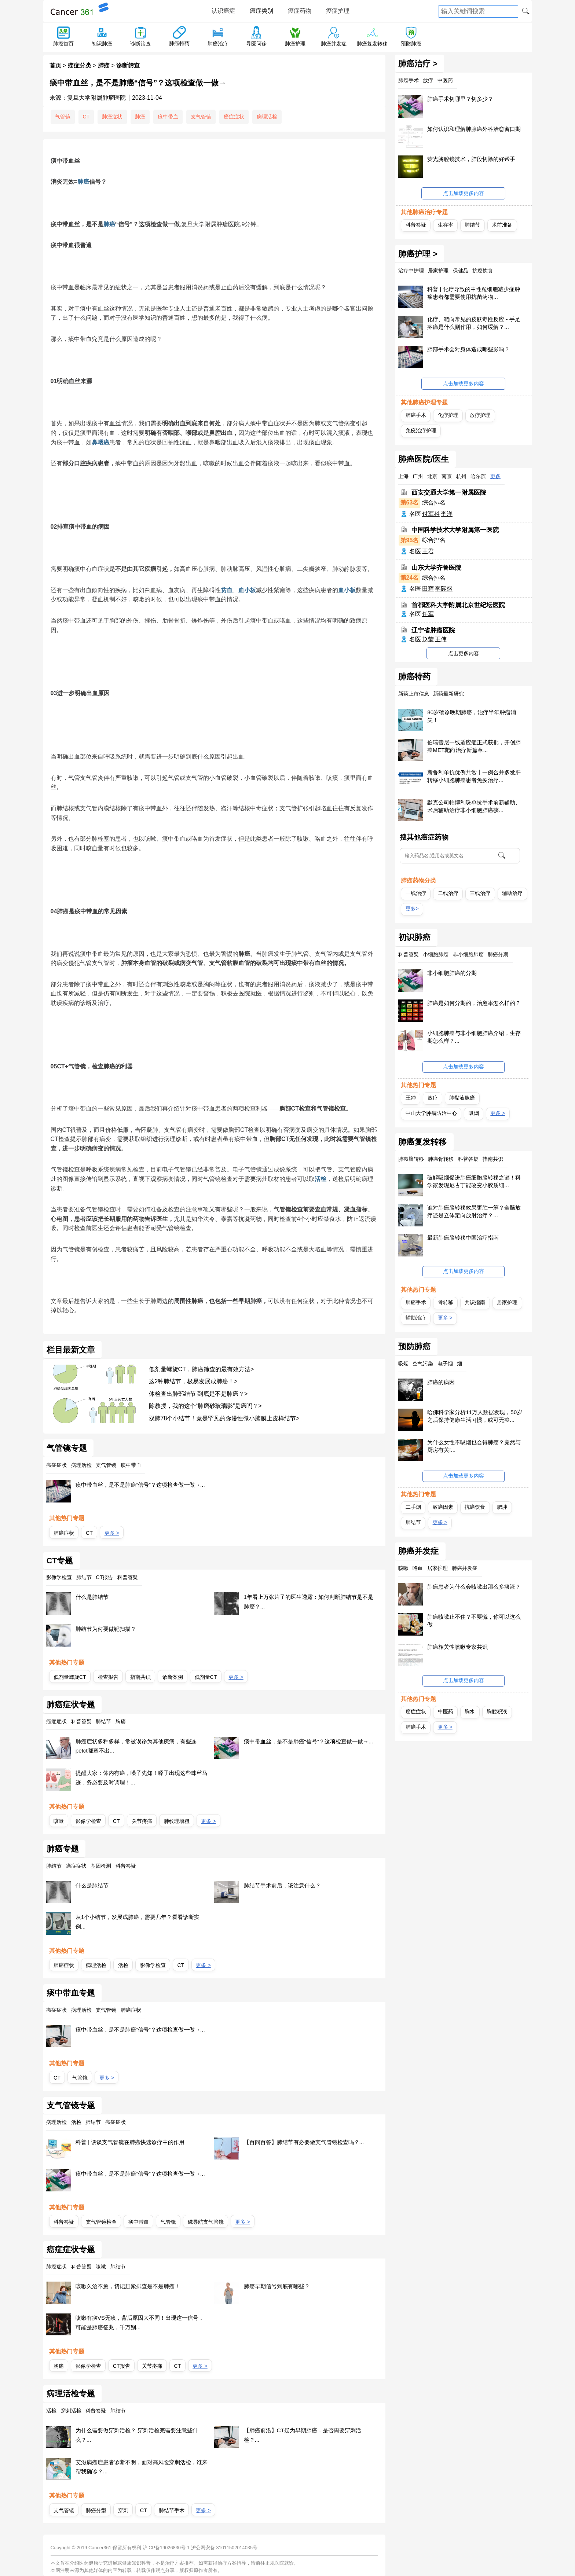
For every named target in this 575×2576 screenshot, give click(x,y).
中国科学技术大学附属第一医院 (455, 529)
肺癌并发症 (334, 44)
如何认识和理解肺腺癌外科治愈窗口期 (474, 129)
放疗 (433, 1098)
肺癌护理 (295, 44)
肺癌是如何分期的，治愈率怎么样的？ (474, 1003)
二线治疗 (448, 893)
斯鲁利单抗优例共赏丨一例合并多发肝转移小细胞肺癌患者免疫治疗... (474, 776)
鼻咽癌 (100, 442)
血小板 (247, 590)
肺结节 (472, 225)
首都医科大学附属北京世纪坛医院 (458, 605)
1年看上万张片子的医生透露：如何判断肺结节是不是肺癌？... (308, 1602)
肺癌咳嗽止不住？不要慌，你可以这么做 (474, 1621)
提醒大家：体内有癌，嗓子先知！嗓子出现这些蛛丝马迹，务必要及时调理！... (142, 1778)
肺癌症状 (112, 117)
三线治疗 (480, 893)
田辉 (428, 589)
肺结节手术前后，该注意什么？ (282, 1885)
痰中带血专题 (71, 1993)
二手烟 (413, 1507)
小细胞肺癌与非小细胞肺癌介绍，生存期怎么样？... (474, 1037)
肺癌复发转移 (372, 44)
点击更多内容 (463, 653)
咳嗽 (59, 1821)
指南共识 (140, 1677)
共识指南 (475, 1302)
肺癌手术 (416, 415)
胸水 (470, 1711)
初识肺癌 (102, 44)
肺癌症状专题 (71, 1704)
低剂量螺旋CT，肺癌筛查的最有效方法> (201, 1369)
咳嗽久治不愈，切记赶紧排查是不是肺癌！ (128, 2286)
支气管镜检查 (101, 2222)
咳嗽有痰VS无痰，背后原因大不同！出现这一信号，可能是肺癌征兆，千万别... (140, 2322)
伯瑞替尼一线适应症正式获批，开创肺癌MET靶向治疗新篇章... (474, 746)
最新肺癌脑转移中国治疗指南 (463, 1237)
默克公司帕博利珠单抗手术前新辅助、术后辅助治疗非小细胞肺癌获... (474, 806)
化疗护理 (448, 415)
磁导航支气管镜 (206, 2222)
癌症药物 (299, 11)
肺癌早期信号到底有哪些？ (277, 2286)
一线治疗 (416, 893)
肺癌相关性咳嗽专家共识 (457, 1647)
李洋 (447, 514)
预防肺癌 (411, 44)
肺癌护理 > (417, 254)
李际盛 (444, 589)
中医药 (445, 1711)
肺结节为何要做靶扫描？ (106, 1629)
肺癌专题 (63, 1849)
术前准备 (502, 225)
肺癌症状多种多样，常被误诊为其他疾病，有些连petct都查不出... (136, 1746)
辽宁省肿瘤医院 (433, 630)
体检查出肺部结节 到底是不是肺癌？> (198, 1394)
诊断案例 (172, 1677)
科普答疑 (64, 2222)
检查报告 (108, 1677)
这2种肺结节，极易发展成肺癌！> (193, 1381)
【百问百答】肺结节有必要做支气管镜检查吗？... (304, 2142)
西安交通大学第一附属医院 (448, 492)
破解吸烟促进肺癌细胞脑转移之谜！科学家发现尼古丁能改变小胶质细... (474, 1181)
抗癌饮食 (475, 1507)
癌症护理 (337, 11)
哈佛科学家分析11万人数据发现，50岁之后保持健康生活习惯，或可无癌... (474, 1416)
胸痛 (59, 2366)
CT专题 (60, 1560)
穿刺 (123, 2510)
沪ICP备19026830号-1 (166, 2547)
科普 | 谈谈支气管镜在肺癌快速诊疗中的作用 (130, 2142)
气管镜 (62, 117)
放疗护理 (480, 415)
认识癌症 (223, 11)
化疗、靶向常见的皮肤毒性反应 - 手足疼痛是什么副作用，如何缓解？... (473, 323)
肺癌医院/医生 (423, 459)
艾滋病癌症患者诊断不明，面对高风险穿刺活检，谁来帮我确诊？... (142, 2467)
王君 (428, 551)
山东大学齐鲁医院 (436, 567)
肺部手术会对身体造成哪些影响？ (468, 349)
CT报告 (121, 2366)
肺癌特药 (179, 43)
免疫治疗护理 (421, 430)
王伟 (441, 639)
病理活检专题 (71, 2393)
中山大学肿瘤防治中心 (431, 1113)
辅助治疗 (512, 893)
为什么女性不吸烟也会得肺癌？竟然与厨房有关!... (474, 1446)
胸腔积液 (497, 1711)
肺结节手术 (171, 2510)
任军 (428, 614)
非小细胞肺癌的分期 (452, 973)
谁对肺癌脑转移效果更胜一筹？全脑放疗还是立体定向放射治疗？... (474, 1211)
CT (86, 117)
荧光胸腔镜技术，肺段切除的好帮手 (471, 159)
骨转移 (445, 1302)
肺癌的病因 (441, 1382)
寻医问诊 (256, 44)
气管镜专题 (67, 1448)
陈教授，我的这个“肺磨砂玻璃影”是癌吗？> (205, 1406)
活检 (320, 1179)
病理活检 (267, 117)
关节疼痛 (142, 1821)
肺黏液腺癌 (462, 1098)
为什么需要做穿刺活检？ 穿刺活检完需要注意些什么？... (137, 2435)
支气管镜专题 (71, 2105)
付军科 (431, 514)
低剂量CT (206, 1677)
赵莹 (428, 639)
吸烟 (474, 1113)
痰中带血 (168, 117)
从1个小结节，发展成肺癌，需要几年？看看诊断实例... (137, 1922)
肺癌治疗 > (417, 63)
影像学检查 (88, 1821)
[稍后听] (257, 226)
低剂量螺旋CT (70, 1677)
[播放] (258, 226)
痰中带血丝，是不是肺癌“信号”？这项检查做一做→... (140, 1485)
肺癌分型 (96, 2510)
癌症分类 (79, 65)
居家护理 (507, 1302)
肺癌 (104, 65)
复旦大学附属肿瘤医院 (96, 98)
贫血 (226, 590)
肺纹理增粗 (177, 1821)
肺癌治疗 (218, 44)
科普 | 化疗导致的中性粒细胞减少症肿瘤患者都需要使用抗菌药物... (473, 293)
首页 (55, 65)
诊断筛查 (140, 44)
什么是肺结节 (92, 1597)
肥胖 (502, 1507)
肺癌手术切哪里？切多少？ (460, 99)
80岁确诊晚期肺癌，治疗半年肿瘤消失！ (471, 716)
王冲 (411, 1098)
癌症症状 (234, 117)
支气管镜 (201, 117)
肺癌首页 (63, 44)
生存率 (445, 225)
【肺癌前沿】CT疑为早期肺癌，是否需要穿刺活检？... (302, 2435)
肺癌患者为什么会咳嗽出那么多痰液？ (474, 1587)
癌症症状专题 (71, 2249)
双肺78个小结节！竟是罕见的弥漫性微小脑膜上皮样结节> (224, 1418)
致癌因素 (443, 1507)
